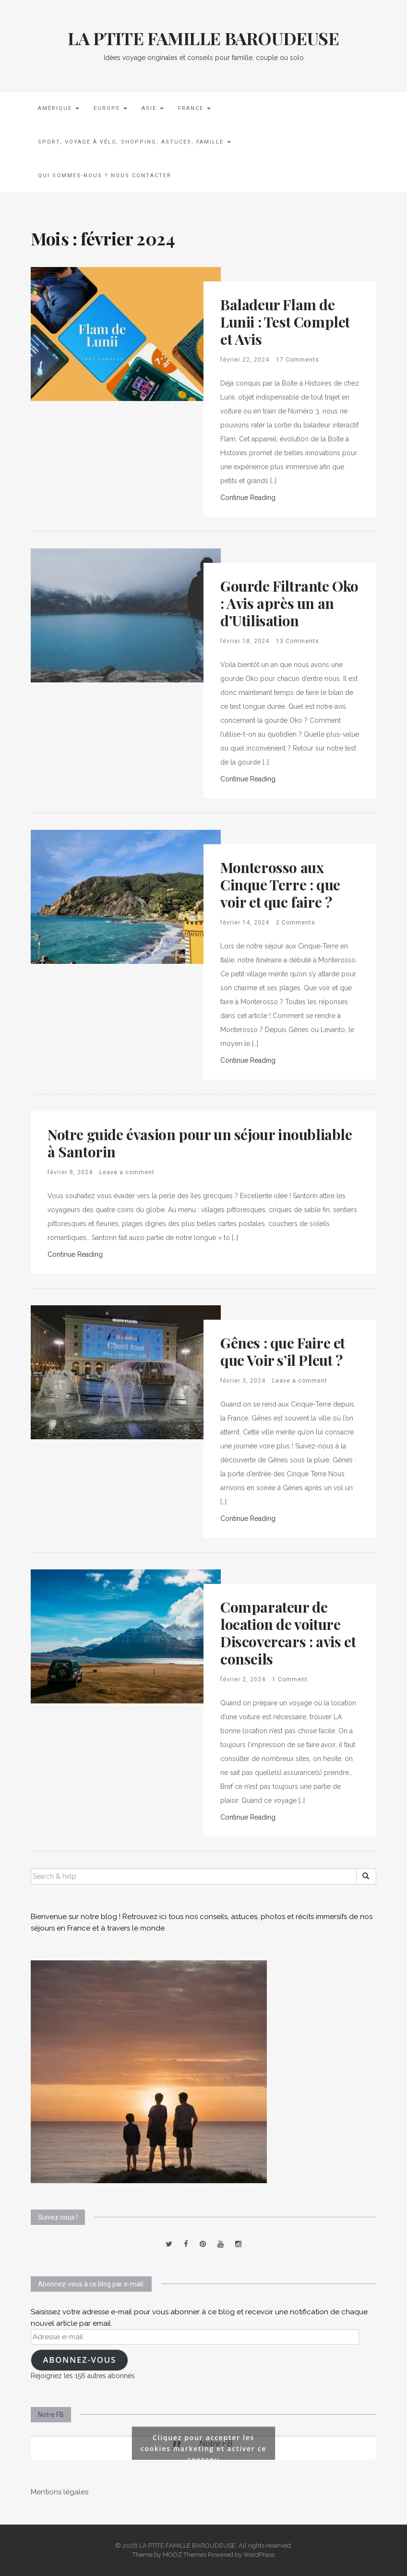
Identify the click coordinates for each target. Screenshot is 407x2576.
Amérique (58, 108)
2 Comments (295, 922)
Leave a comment (127, 1172)
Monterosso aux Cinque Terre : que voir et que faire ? (280, 884)
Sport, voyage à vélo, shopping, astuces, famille (134, 142)
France (194, 108)
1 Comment (290, 1679)
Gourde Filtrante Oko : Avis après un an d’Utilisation (289, 603)
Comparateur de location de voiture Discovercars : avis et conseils (288, 1632)
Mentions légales (59, 2492)
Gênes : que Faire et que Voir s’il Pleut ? (282, 1351)
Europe (110, 108)
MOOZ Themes (184, 2554)
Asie (153, 108)
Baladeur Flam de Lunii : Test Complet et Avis (285, 322)
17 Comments (297, 359)
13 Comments (297, 641)
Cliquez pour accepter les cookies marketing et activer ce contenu (204, 2448)
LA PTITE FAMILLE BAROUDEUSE (203, 37)
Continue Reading (247, 497)
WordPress (259, 2554)
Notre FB (51, 2414)
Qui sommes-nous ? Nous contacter (104, 175)
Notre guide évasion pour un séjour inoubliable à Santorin (200, 1143)
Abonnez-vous (79, 2359)
